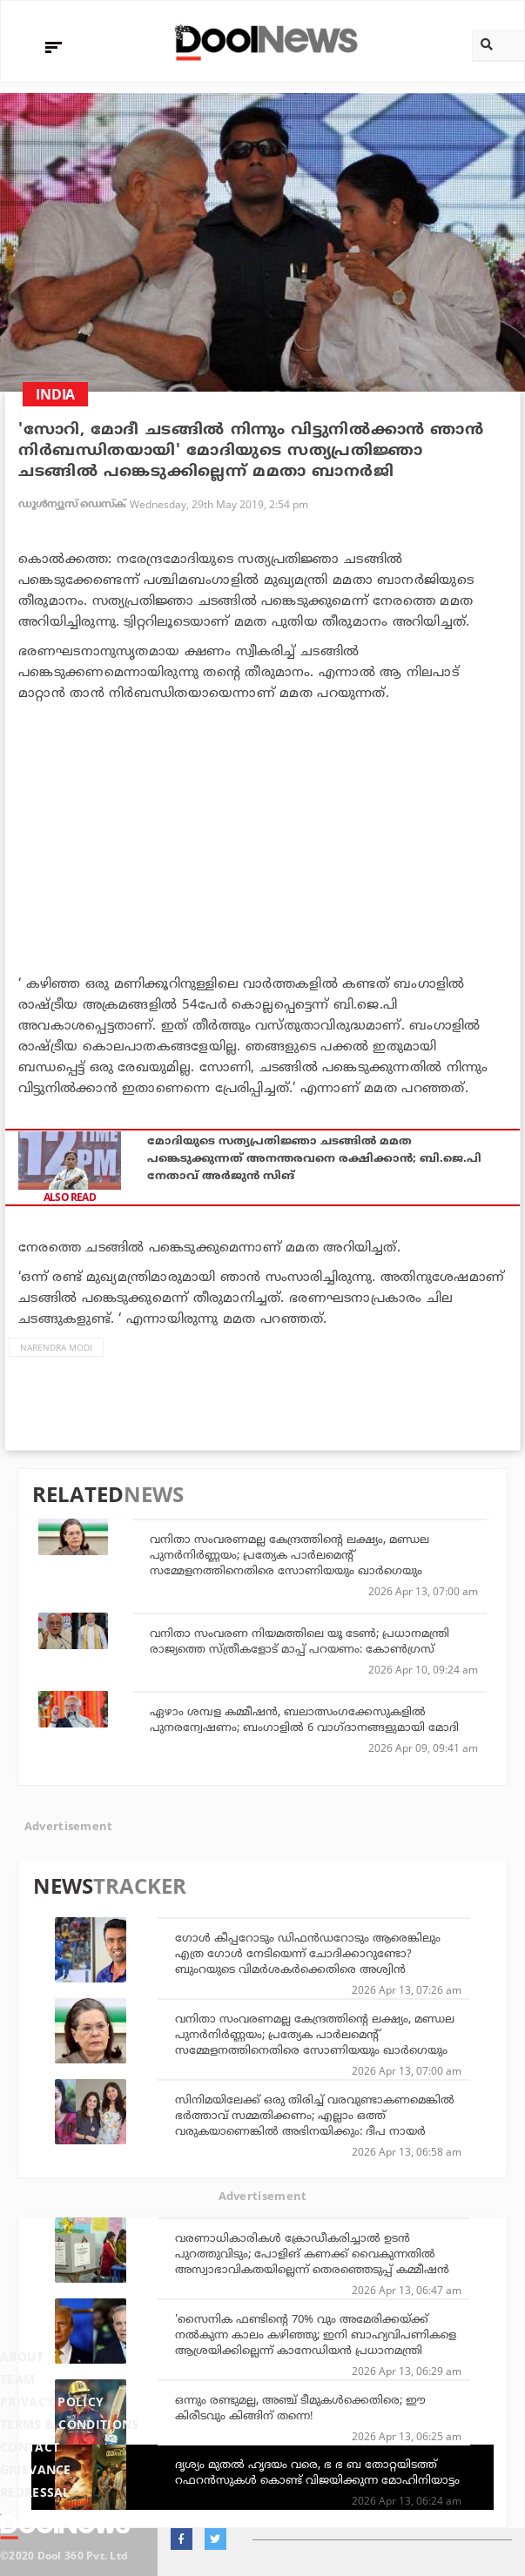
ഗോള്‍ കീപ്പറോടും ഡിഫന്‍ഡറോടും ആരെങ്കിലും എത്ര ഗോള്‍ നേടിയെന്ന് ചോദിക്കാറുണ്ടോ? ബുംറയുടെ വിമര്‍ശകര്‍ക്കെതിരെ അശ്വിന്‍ (308, 1952)
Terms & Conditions (69, 2424)
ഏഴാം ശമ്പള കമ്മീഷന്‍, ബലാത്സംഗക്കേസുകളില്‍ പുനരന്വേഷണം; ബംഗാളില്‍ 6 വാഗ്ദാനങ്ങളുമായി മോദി (304, 1718)
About (22, 2356)
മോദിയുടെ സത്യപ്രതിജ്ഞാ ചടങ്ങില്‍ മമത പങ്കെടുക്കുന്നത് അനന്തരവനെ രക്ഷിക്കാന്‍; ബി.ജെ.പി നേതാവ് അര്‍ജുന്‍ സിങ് (314, 1157)
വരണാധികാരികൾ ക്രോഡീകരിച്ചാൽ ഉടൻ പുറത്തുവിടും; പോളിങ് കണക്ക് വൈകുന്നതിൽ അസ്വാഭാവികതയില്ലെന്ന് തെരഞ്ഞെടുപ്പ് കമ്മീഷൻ (312, 2253)
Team (17, 2379)
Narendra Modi (56, 1347)
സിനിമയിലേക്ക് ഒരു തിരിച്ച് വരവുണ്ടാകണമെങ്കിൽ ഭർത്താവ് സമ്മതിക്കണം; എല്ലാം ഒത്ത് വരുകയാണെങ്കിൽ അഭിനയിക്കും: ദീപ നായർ (314, 2114)
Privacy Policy (52, 2401)
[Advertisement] (262, 834)
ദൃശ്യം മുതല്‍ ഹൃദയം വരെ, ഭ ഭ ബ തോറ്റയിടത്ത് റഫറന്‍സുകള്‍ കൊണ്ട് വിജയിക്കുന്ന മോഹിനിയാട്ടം (317, 2471)
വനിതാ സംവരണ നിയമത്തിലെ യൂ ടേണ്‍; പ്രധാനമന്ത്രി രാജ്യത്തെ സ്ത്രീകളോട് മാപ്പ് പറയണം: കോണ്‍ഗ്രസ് (299, 1640)
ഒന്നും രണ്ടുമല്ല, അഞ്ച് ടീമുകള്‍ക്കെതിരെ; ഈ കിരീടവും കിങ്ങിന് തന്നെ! (300, 2407)
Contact (29, 2446)
